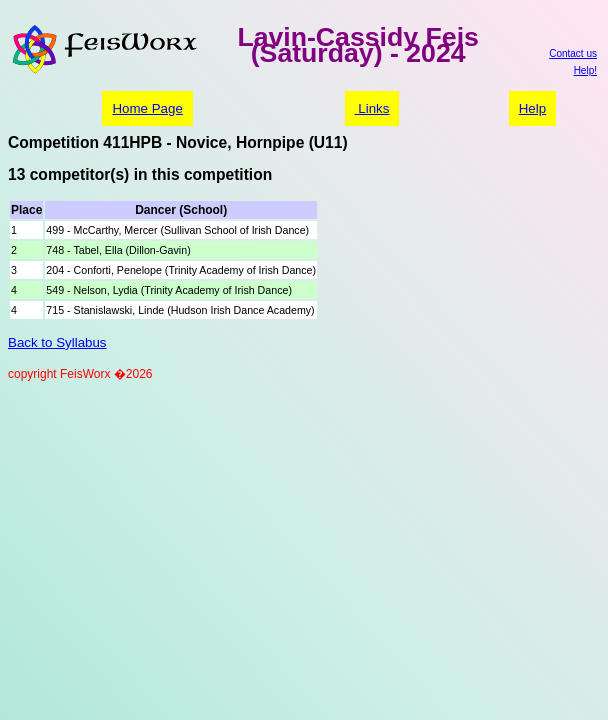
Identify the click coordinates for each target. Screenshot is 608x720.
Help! (585, 70)
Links (372, 108)
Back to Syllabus (57, 342)
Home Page (147, 108)
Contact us (573, 53)
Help (532, 108)
